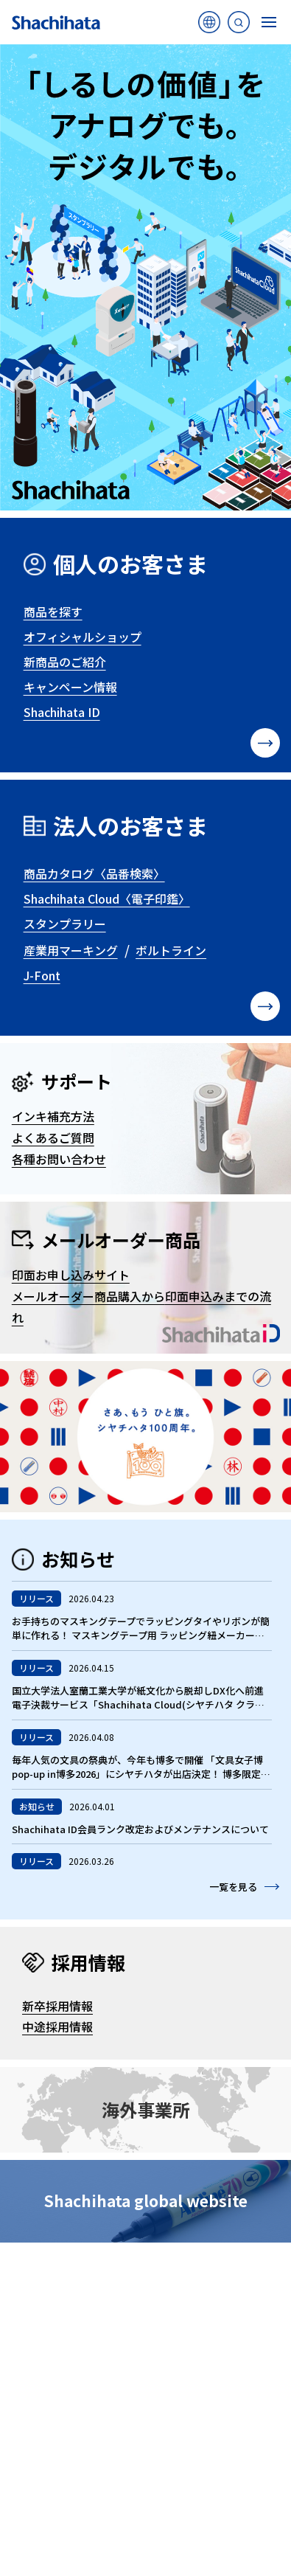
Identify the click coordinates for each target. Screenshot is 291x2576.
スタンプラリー (65, 923)
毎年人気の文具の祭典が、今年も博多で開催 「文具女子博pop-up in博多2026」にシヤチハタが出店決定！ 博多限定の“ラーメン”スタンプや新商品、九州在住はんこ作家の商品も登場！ (141, 1781)
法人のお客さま (130, 825)
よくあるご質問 (53, 1137)
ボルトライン (171, 950)
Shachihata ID (62, 712)
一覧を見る (233, 1887)
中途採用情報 (57, 2026)
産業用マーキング (71, 950)
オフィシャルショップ (82, 636)
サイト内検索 (239, 26)
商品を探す (53, 611)
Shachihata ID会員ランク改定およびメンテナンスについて (140, 1829)
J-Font (42, 975)
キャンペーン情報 (70, 687)
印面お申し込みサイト (71, 1275)
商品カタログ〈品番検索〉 (94, 873)
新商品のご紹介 (65, 662)
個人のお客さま (130, 563)
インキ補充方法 (53, 1116)
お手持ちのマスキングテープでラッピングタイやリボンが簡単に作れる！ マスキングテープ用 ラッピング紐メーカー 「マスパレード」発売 (141, 1635)
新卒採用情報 (57, 2006)
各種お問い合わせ (59, 1159)
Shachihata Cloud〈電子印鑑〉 (107, 898)
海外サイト (209, 26)
